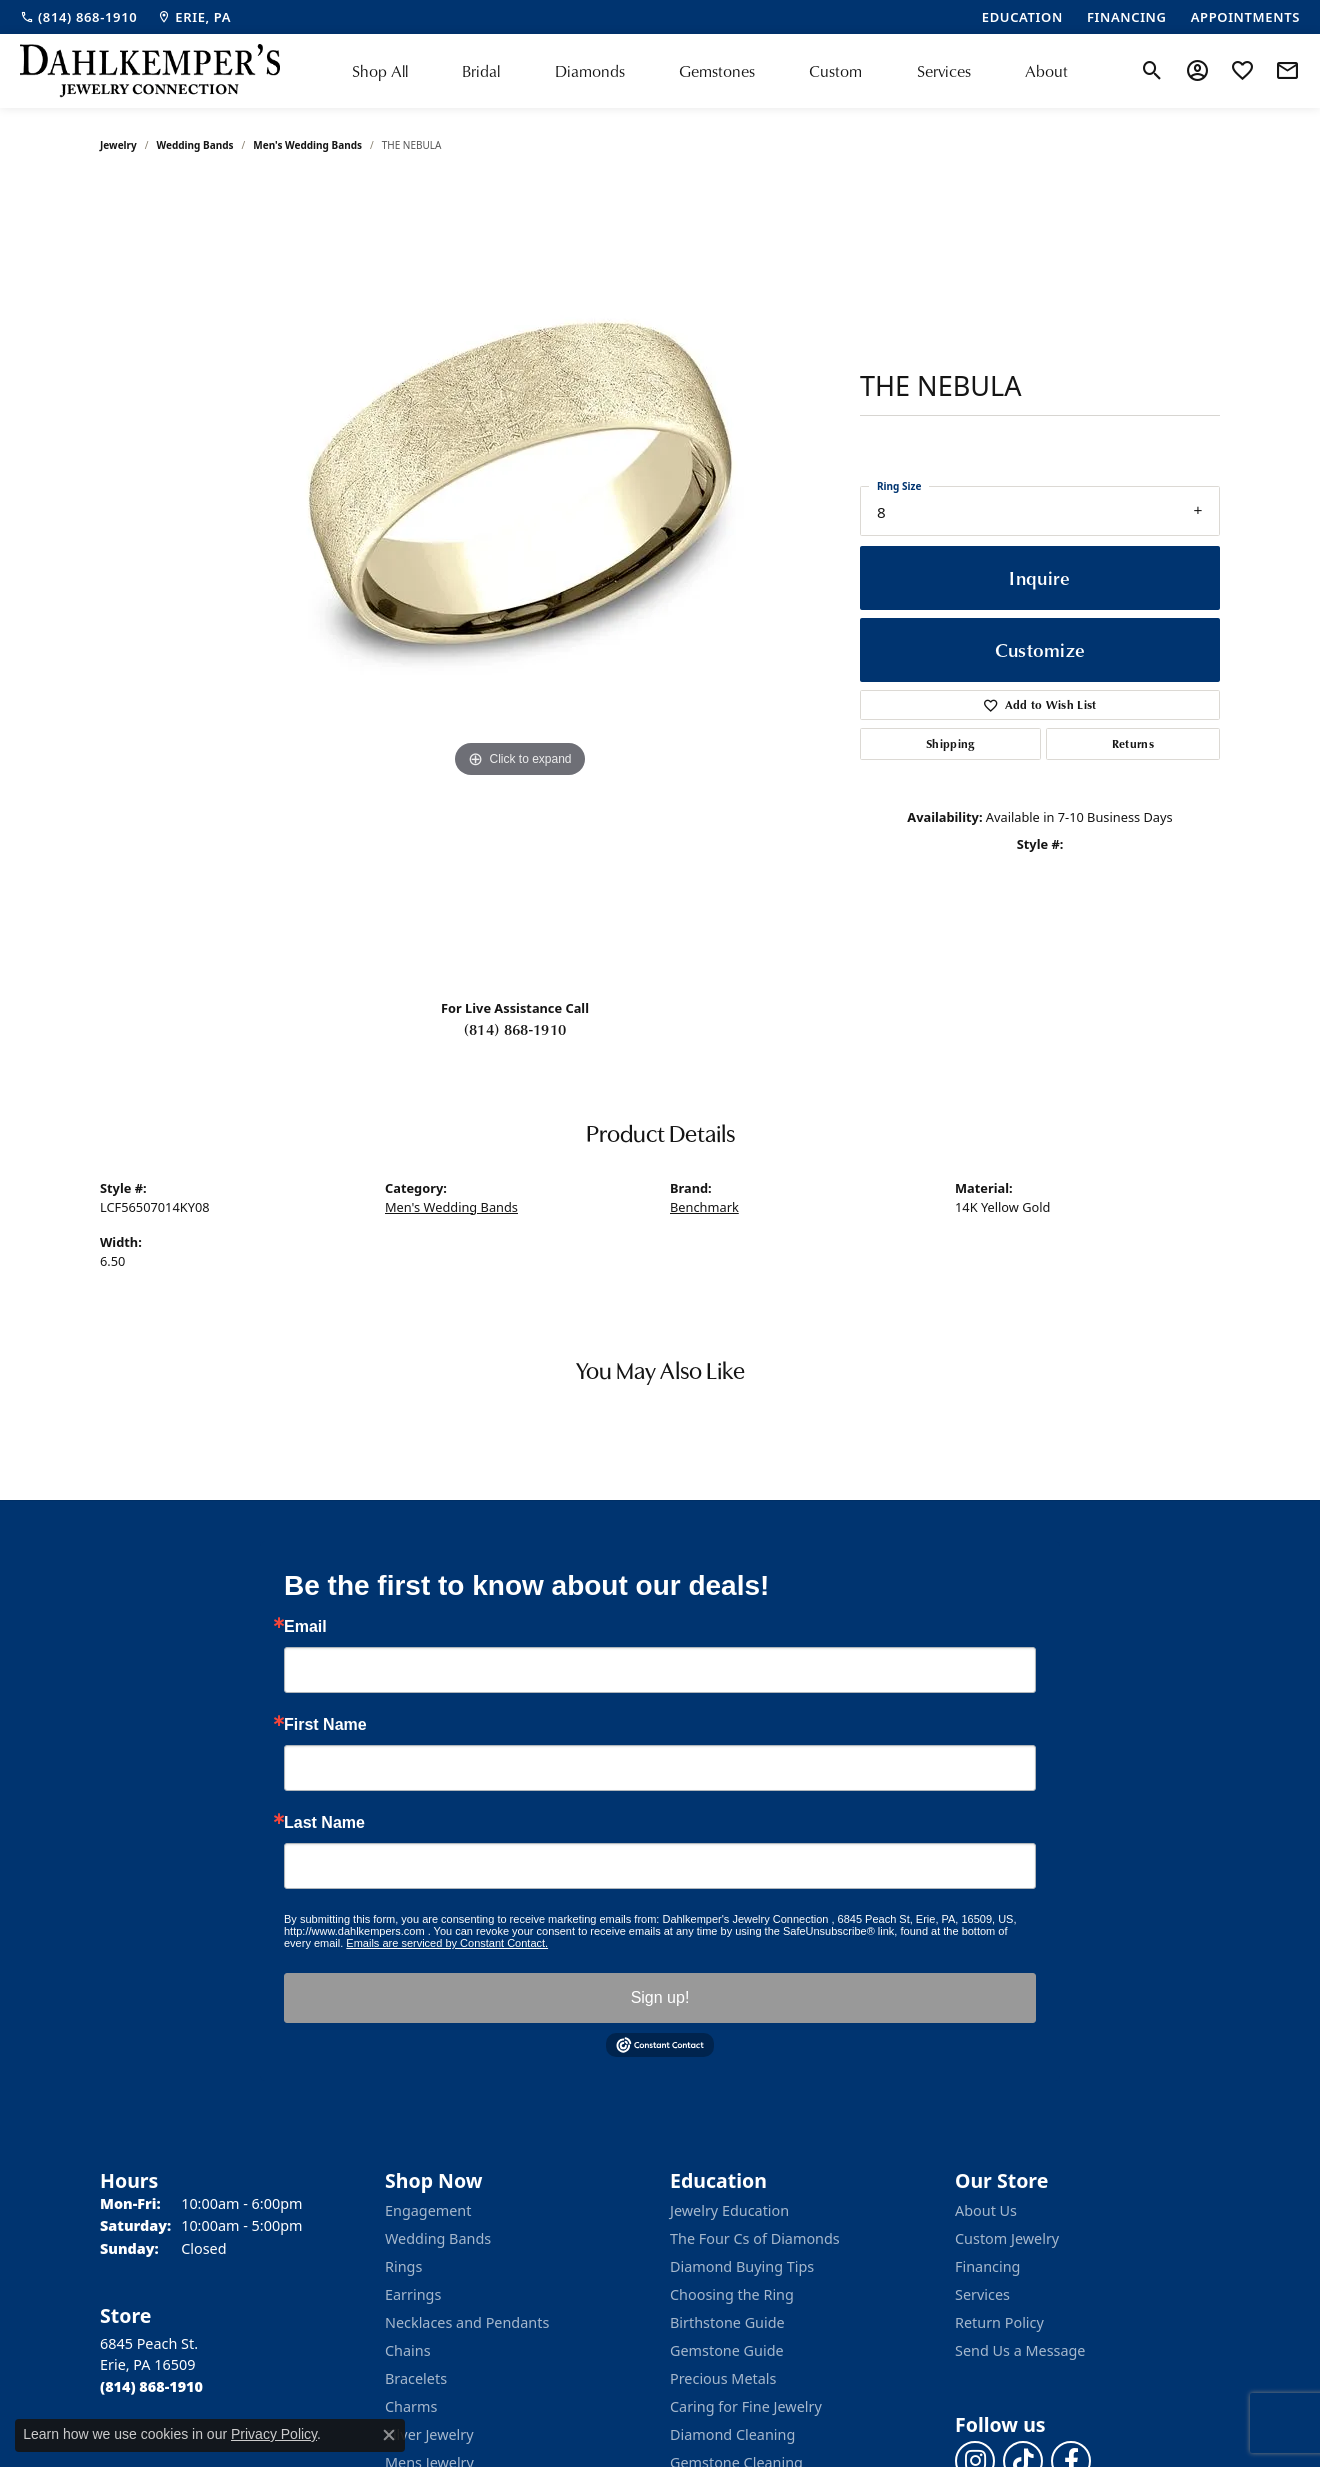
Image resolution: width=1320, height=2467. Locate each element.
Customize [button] (1040, 649)
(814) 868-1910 (515, 1029)
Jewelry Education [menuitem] (729, 2210)
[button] (1152, 71)
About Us (986, 2210)
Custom (835, 71)
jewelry (118, 145)
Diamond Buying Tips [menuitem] (742, 2266)
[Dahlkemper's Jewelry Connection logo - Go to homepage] (150, 71)
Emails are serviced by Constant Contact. (447, 1943)
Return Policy (999, 2322)
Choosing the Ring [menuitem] (732, 2294)
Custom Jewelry (1007, 2238)
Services (944, 71)
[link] (78, 17)
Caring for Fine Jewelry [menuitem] (746, 2406)
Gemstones (717, 71)
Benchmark (704, 1207)
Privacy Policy (274, 2434)
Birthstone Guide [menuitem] (727, 2322)
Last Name (324, 1823)
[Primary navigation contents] (710, 71)
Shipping (950, 743)
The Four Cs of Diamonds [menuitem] (755, 2238)
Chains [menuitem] (408, 2350)
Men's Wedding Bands (307, 145)
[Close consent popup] (389, 2435)
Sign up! (660, 1997)
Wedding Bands (195, 145)
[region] (520, 583)
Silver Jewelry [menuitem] (429, 2434)
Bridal (481, 71)
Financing (987, 2266)
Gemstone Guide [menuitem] (727, 2350)
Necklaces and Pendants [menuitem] (467, 2322)
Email (305, 1627)
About (1046, 71)
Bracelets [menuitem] (416, 2378)
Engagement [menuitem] (428, 2210)
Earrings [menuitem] (413, 2294)
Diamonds (590, 71)
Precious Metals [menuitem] (723, 2378)
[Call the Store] (151, 2386)
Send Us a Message (1020, 2350)
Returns (1133, 743)
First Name (325, 1725)
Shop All (380, 71)
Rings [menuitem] (403, 2266)
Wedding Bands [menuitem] (438, 2238)
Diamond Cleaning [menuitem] (732, 2434)
